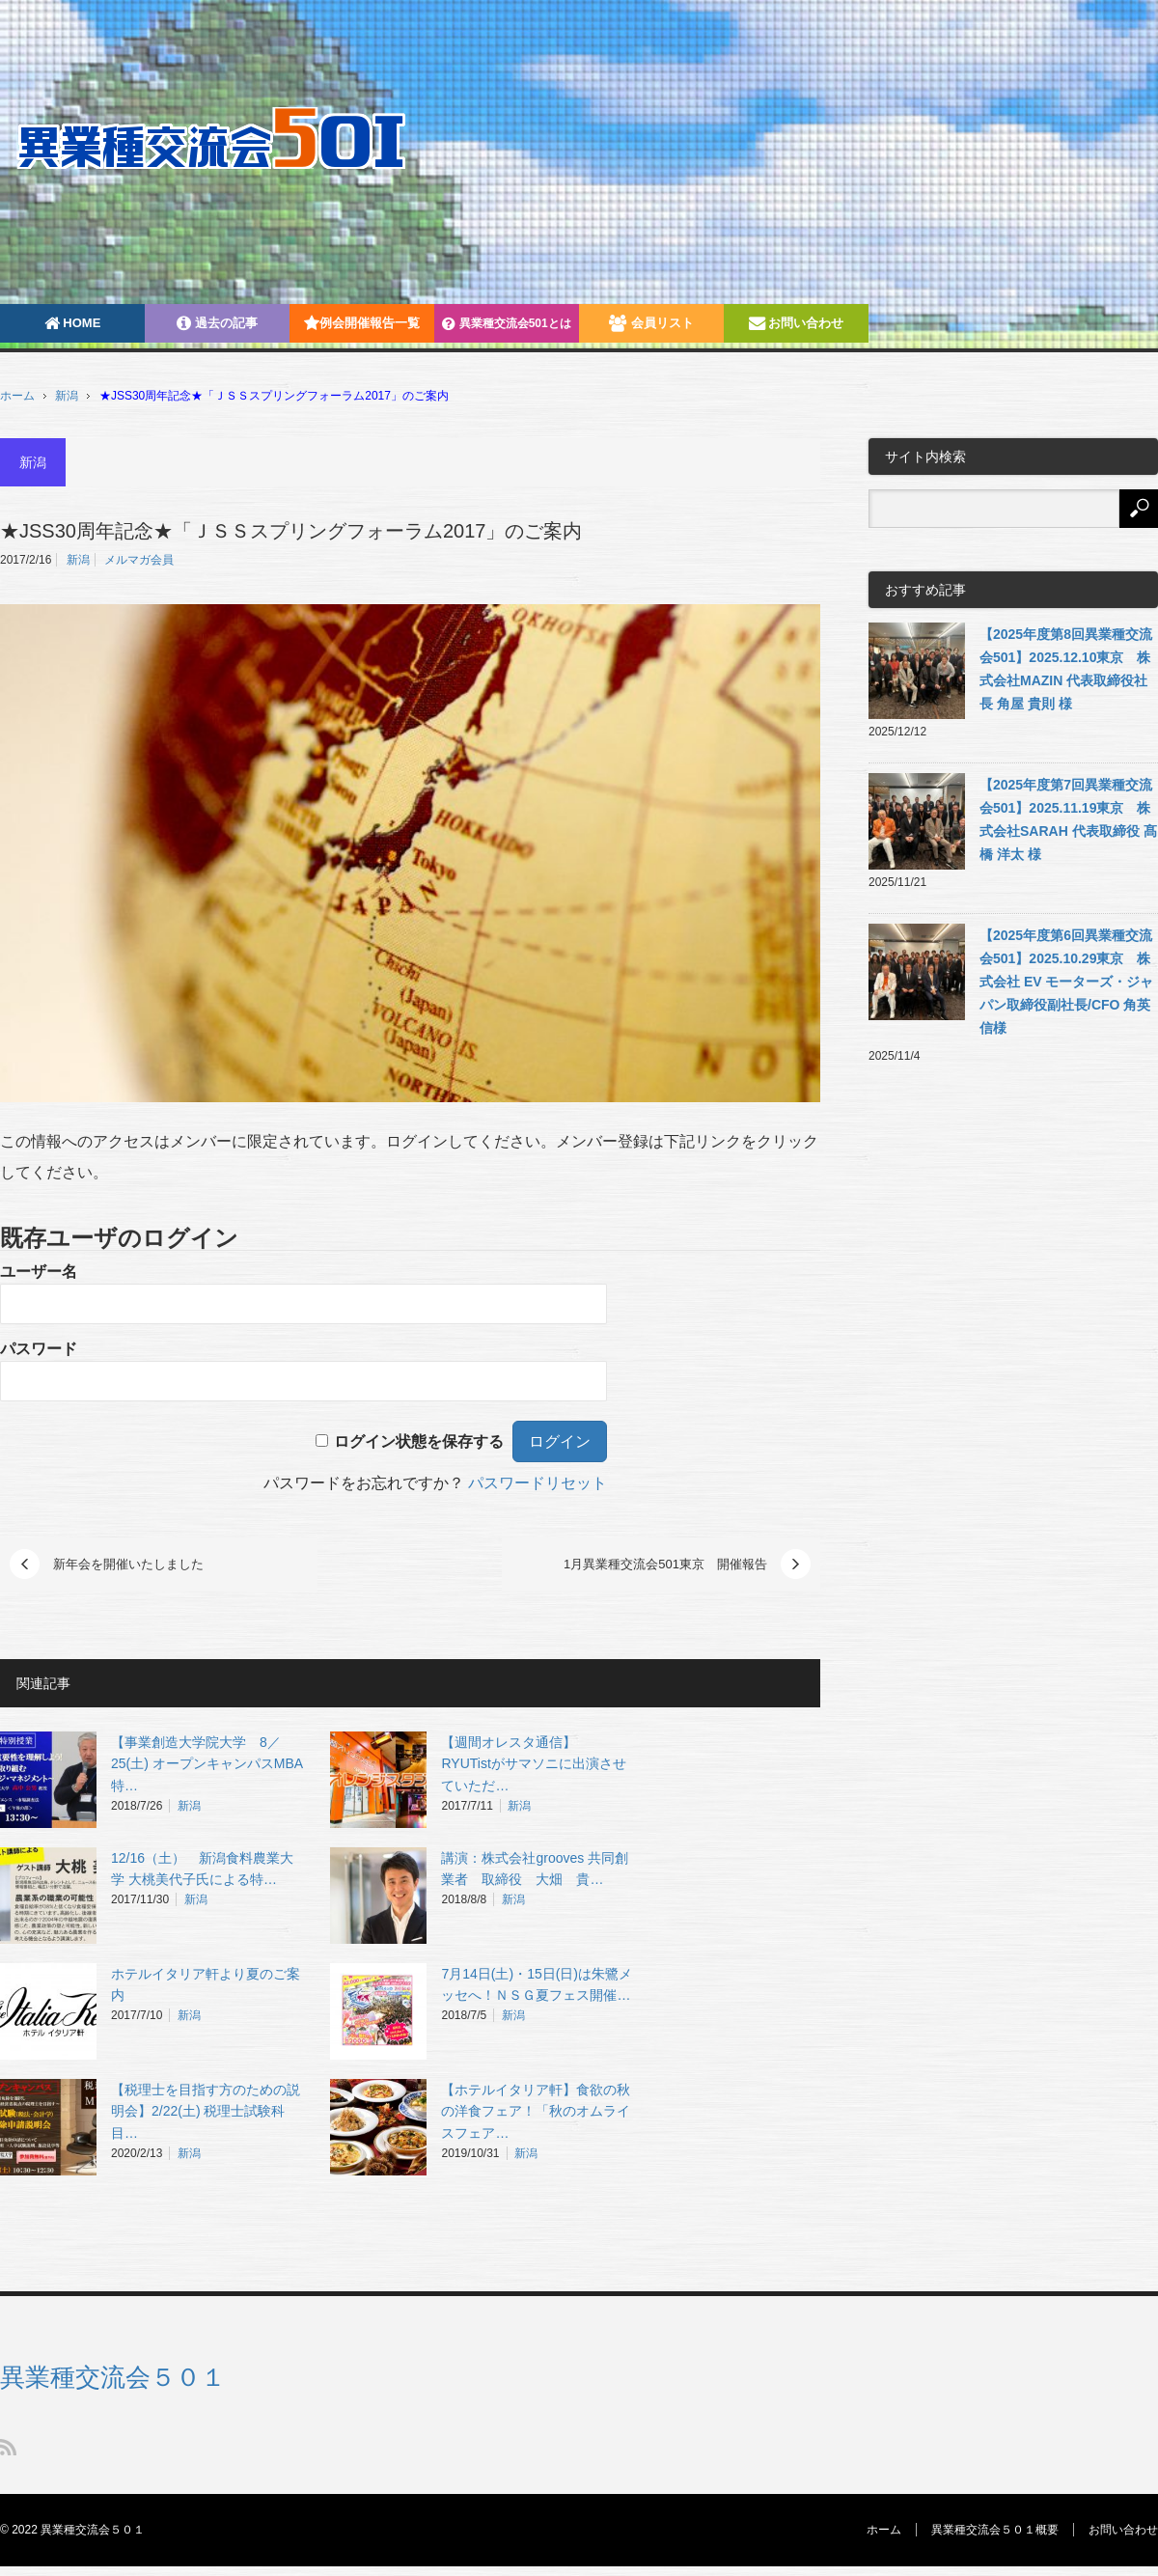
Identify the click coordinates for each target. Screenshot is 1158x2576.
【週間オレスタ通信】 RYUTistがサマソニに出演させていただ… (533, 1764)
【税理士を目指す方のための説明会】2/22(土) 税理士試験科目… (205, 2112)
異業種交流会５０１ (113, 2377)
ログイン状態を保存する (419, 1441)
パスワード (38, 1349)
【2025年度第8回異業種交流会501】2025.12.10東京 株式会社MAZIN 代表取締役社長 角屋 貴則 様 (1065, 668)
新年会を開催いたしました (128, 1564)
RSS (8, 2447)
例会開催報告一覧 (362, 323)
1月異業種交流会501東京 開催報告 (665, 1564)
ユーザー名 (38, 1271)
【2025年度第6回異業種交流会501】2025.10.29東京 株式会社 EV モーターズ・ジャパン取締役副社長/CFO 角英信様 (1066, 982)
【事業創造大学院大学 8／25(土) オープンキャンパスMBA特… (207, 1764)
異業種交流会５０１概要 (995, 2529)
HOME (72, 323)
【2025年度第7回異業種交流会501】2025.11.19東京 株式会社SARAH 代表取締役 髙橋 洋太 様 (1068, 819)
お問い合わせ (796, 323)
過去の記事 (217, 323)
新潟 (66, 395)
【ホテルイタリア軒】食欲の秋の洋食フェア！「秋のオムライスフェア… (535, 2112)
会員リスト (651, 323)
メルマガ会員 (139, 560)
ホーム (884, 2529)
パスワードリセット (537, 1483)
